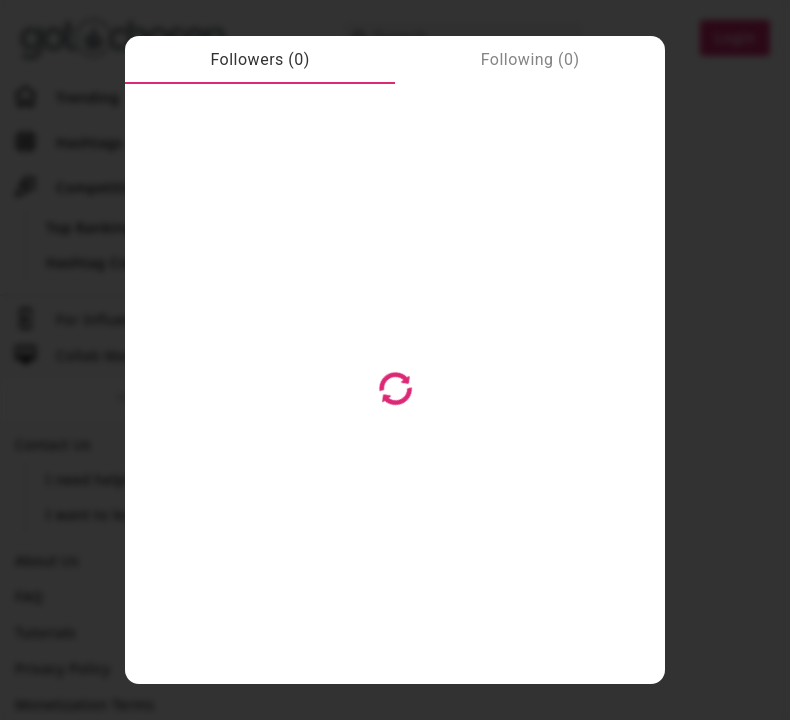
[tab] (260, 60)
